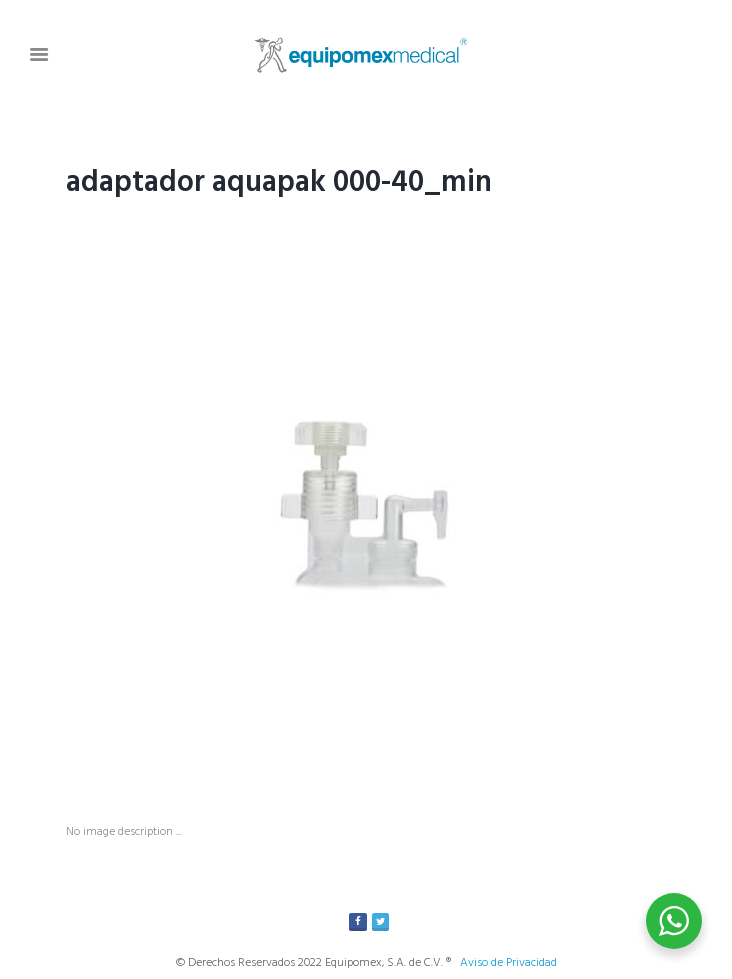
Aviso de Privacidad (508, 963)
